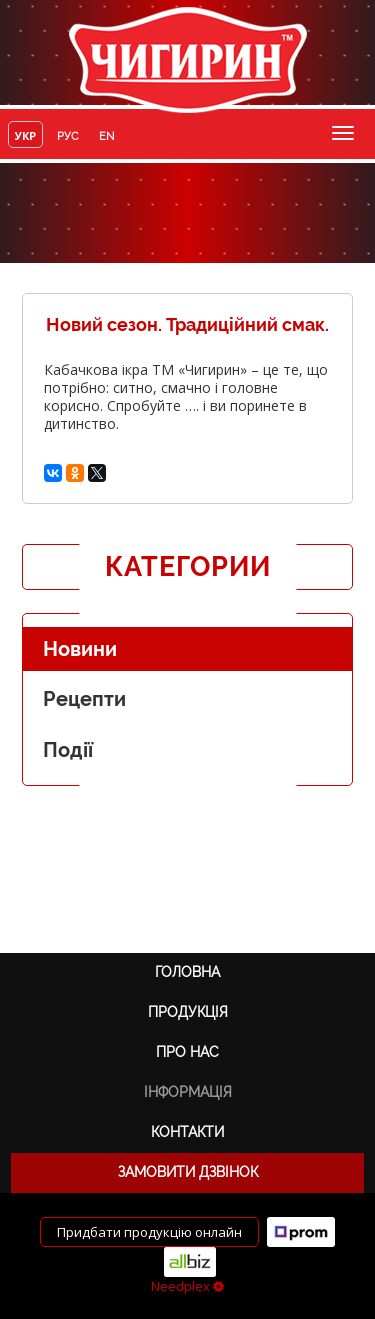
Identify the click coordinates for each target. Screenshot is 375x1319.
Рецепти (84, 699)
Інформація (188, 1092)
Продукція (188, 1012)
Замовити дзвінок (188, 1172)
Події (68, 750)
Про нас (187, 1052)
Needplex (187, 1286)
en (106, 136)
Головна (187, 972)
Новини (80, 649)
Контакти (187, 1132)
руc (68, 136)
